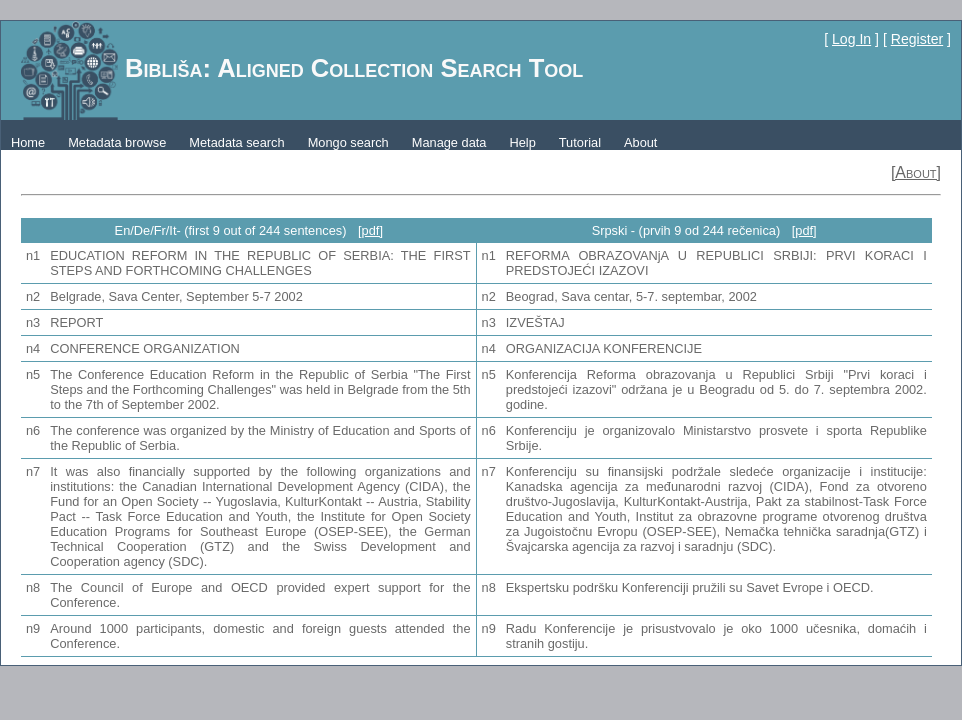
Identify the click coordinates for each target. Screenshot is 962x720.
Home (28, 142)
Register (917, 39)
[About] (916, 172)
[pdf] (370, 230)
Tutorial (580, 142)
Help (522, 142)
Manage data (449, 142)
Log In (851, 39)
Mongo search (348, 142)
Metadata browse (117, 142)
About (640, 142)
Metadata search (236, 142)
